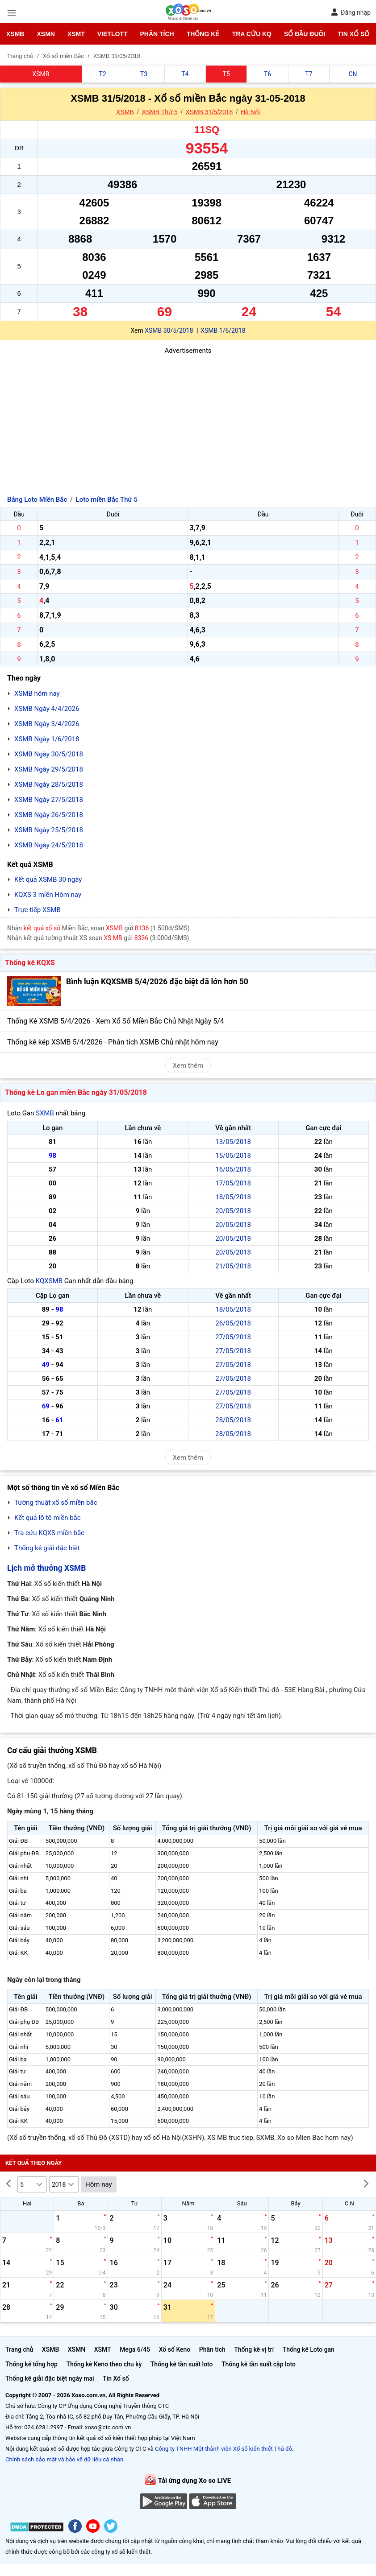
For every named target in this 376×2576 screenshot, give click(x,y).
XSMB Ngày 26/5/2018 (48, 815)
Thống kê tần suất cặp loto (258, 2364)
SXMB (45, 1113)
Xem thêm (188, 1065)
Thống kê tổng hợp (31, 2364)
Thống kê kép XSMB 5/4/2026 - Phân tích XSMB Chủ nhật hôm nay (112, 1042)
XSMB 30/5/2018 (169, 330)
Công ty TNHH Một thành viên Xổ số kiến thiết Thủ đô (223, 2448)
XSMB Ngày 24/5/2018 (48, 845)
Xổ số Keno (175, 2349)
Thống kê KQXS (30, 962)
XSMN (45, 33)
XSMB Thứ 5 (159, 112)
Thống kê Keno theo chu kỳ (104, 2364)
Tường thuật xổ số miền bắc (55, 1503)
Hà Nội (250, 112)
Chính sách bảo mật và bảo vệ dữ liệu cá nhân (64, 2459)
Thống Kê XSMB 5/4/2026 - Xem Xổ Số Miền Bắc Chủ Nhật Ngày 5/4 (115, 1021)
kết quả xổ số (42, 928)
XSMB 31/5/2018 (209, 112)
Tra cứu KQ (252, 33)
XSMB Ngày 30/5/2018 (48, 754)
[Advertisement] (188, 418)
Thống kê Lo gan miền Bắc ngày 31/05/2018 (76, 1092)
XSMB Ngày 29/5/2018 (48, 769)
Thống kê (203, 33)
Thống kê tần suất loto (181, 2364)
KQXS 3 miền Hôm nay (47, 895)
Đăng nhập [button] (351, 12)
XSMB (15, 33)
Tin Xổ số (353, 33)
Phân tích (157, 33)
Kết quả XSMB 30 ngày (48, 879)
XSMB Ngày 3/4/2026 (46, 724)
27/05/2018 (233, 1337)
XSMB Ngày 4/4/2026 (46, 709)
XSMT (76, 33)
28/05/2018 (233, 1420)
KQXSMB (49, 1281)
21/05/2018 (233, 1266)
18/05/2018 (233, 1197)
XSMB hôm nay (37, 693)
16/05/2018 (233, 1169)
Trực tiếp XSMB (37, 910)
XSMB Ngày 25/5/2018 (48, 830)
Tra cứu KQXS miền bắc (49, 1533)
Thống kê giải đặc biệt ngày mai (49, 2378)
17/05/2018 (233, 1183)
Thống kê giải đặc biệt (47, 1548)
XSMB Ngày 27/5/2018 (48, 800)
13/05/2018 (233, 1142)
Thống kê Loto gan (308, 2349)
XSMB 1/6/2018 (223, 330)
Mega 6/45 (135, 2349)
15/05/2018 (233, 1156)
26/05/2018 (233, 1323)
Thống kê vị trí (254, 2349)
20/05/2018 (233, 1211)
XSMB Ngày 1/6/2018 (46, 739)
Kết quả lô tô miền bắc (47, 1518)
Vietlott (112, 33)
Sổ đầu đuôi (304, 33)
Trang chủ (19, 2349)
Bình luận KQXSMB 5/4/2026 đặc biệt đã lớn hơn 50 (157, 981)
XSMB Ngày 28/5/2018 (48, 784)
